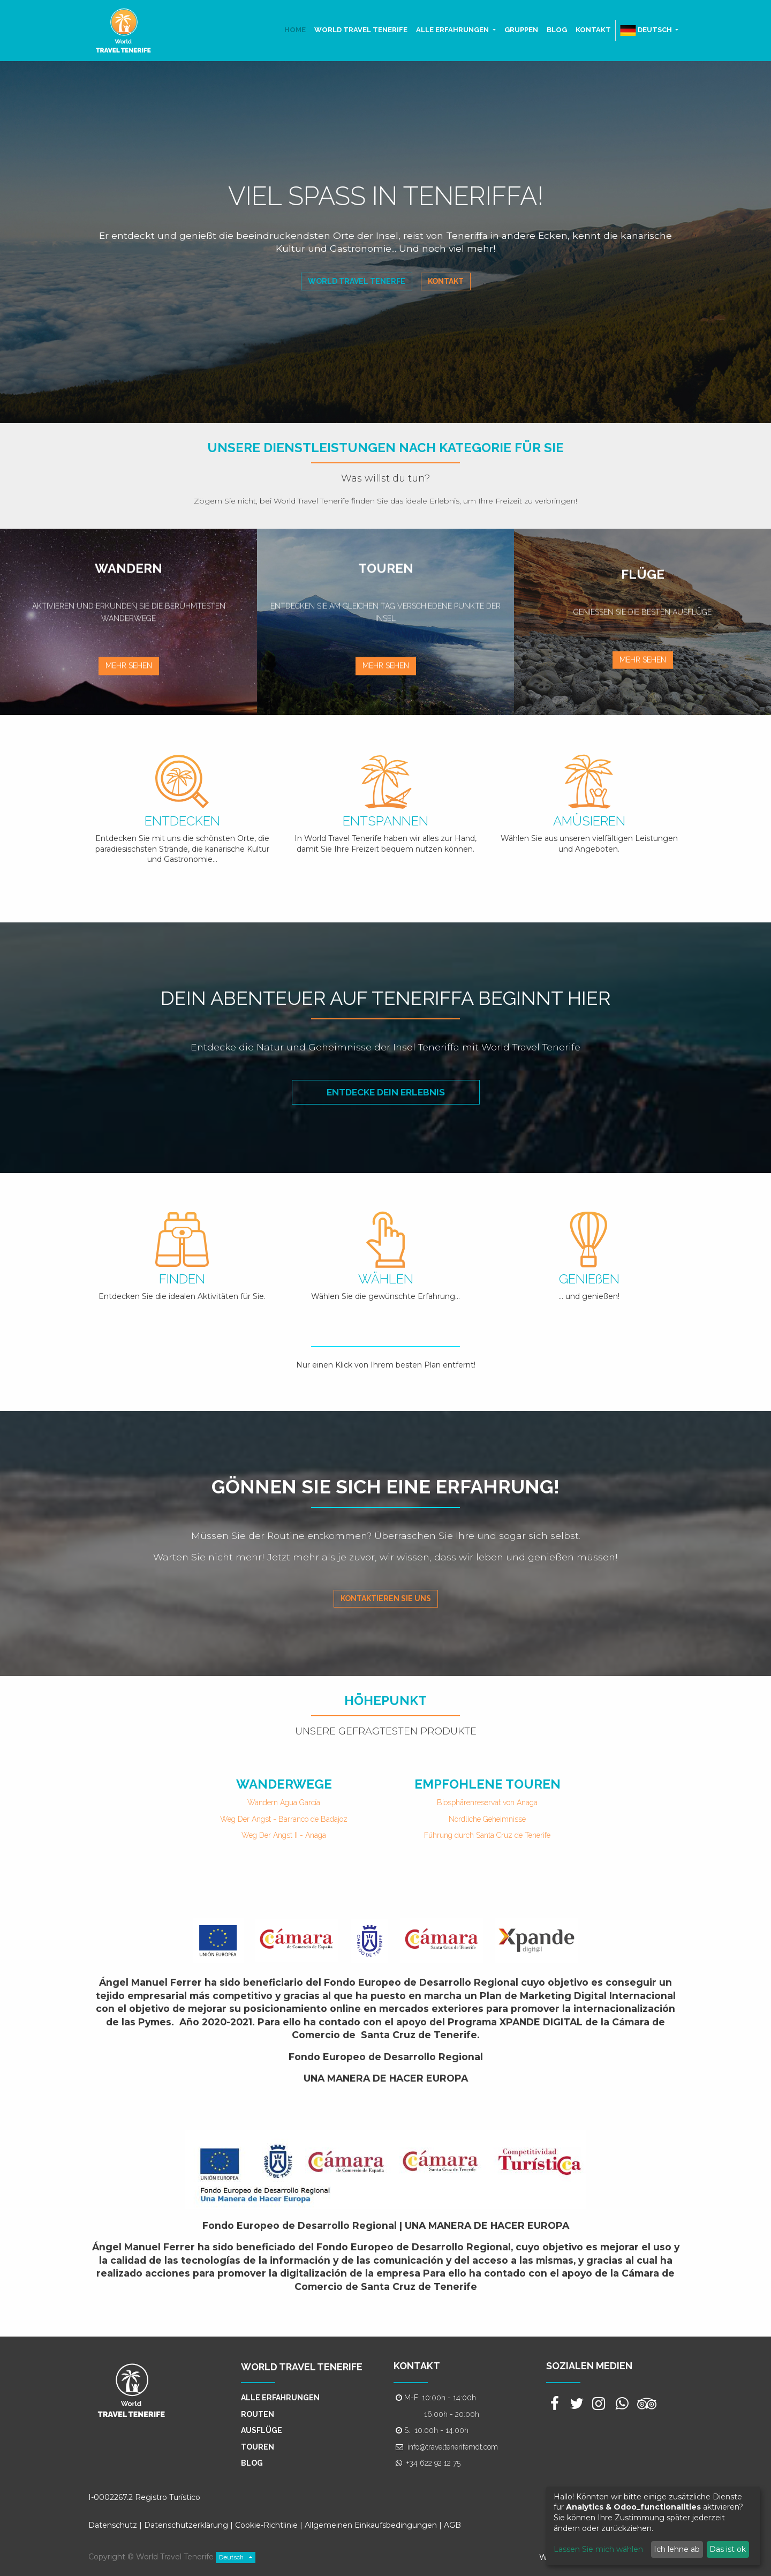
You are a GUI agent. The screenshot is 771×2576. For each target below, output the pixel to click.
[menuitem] (295, 30)
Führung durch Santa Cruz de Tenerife (487, 1835)
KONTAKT (417, 2365)
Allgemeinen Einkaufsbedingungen (371, 2525)
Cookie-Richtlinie (267, 2525)
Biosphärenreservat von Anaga (487, 1802)
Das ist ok (727, 2549)
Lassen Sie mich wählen (598, 2549)
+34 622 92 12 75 (433, 2463)
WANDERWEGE (284, 1784)
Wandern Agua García (283, 1802)
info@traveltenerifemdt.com (452, 2447)
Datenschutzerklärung (186, 2525)
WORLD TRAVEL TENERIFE (301, 2366)
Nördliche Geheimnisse (487, 1819)
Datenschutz (112, 2525)
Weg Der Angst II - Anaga (283, 1835)
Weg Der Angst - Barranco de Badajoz (283, 1819)
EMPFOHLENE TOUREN (487, 1784)
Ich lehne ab (677, 2549)
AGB (452, 2525)
